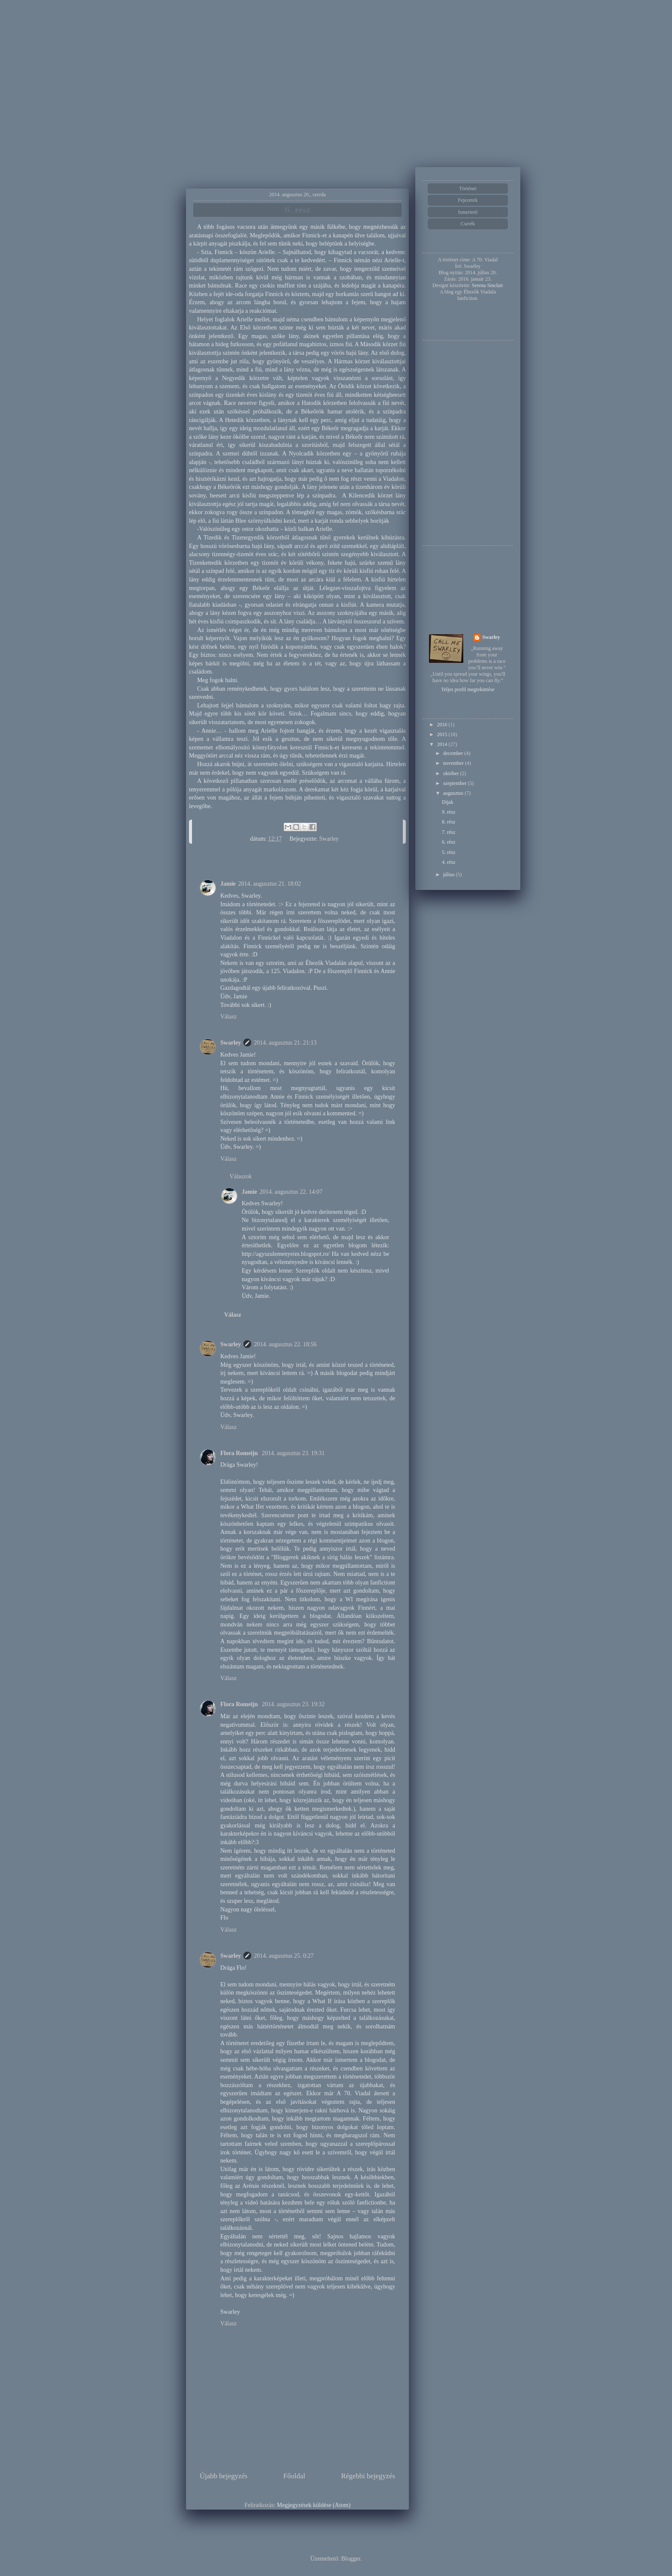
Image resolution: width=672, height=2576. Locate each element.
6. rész (448, 842)
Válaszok (240, 1176)
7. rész (448, 832)
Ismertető (467, 212)
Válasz (228, 1016)
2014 (443, 744)
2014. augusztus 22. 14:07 (291, 1192)
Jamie (228, 884)
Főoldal (294, 2476)
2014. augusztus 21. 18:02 (269, 884)
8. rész (448, 822)
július (449, 875)
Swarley (230, 1042)
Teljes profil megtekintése (467, 689)
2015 (443, 734)
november (454, 763)
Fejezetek (468, 200)
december (454, 753)
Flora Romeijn (239, 1453)
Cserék (468, 224)
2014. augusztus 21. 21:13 (285, 1042)
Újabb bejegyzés (223, 2476)
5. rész (448, 852)
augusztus (454, 793)
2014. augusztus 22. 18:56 (285, 1344)
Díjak (447, 802)
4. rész (448, 862)
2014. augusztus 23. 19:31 (293, 1453)
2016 (443, 725)
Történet (468, 189)
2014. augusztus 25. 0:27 (284, 1956)
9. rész (448, 812)
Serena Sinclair (487, 285)
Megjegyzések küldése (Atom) (314, 2505)
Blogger (350, 2558)
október (451, 773)
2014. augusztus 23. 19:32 (293, 1704)
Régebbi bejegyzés (368, 2476)
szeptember (455, 783)
